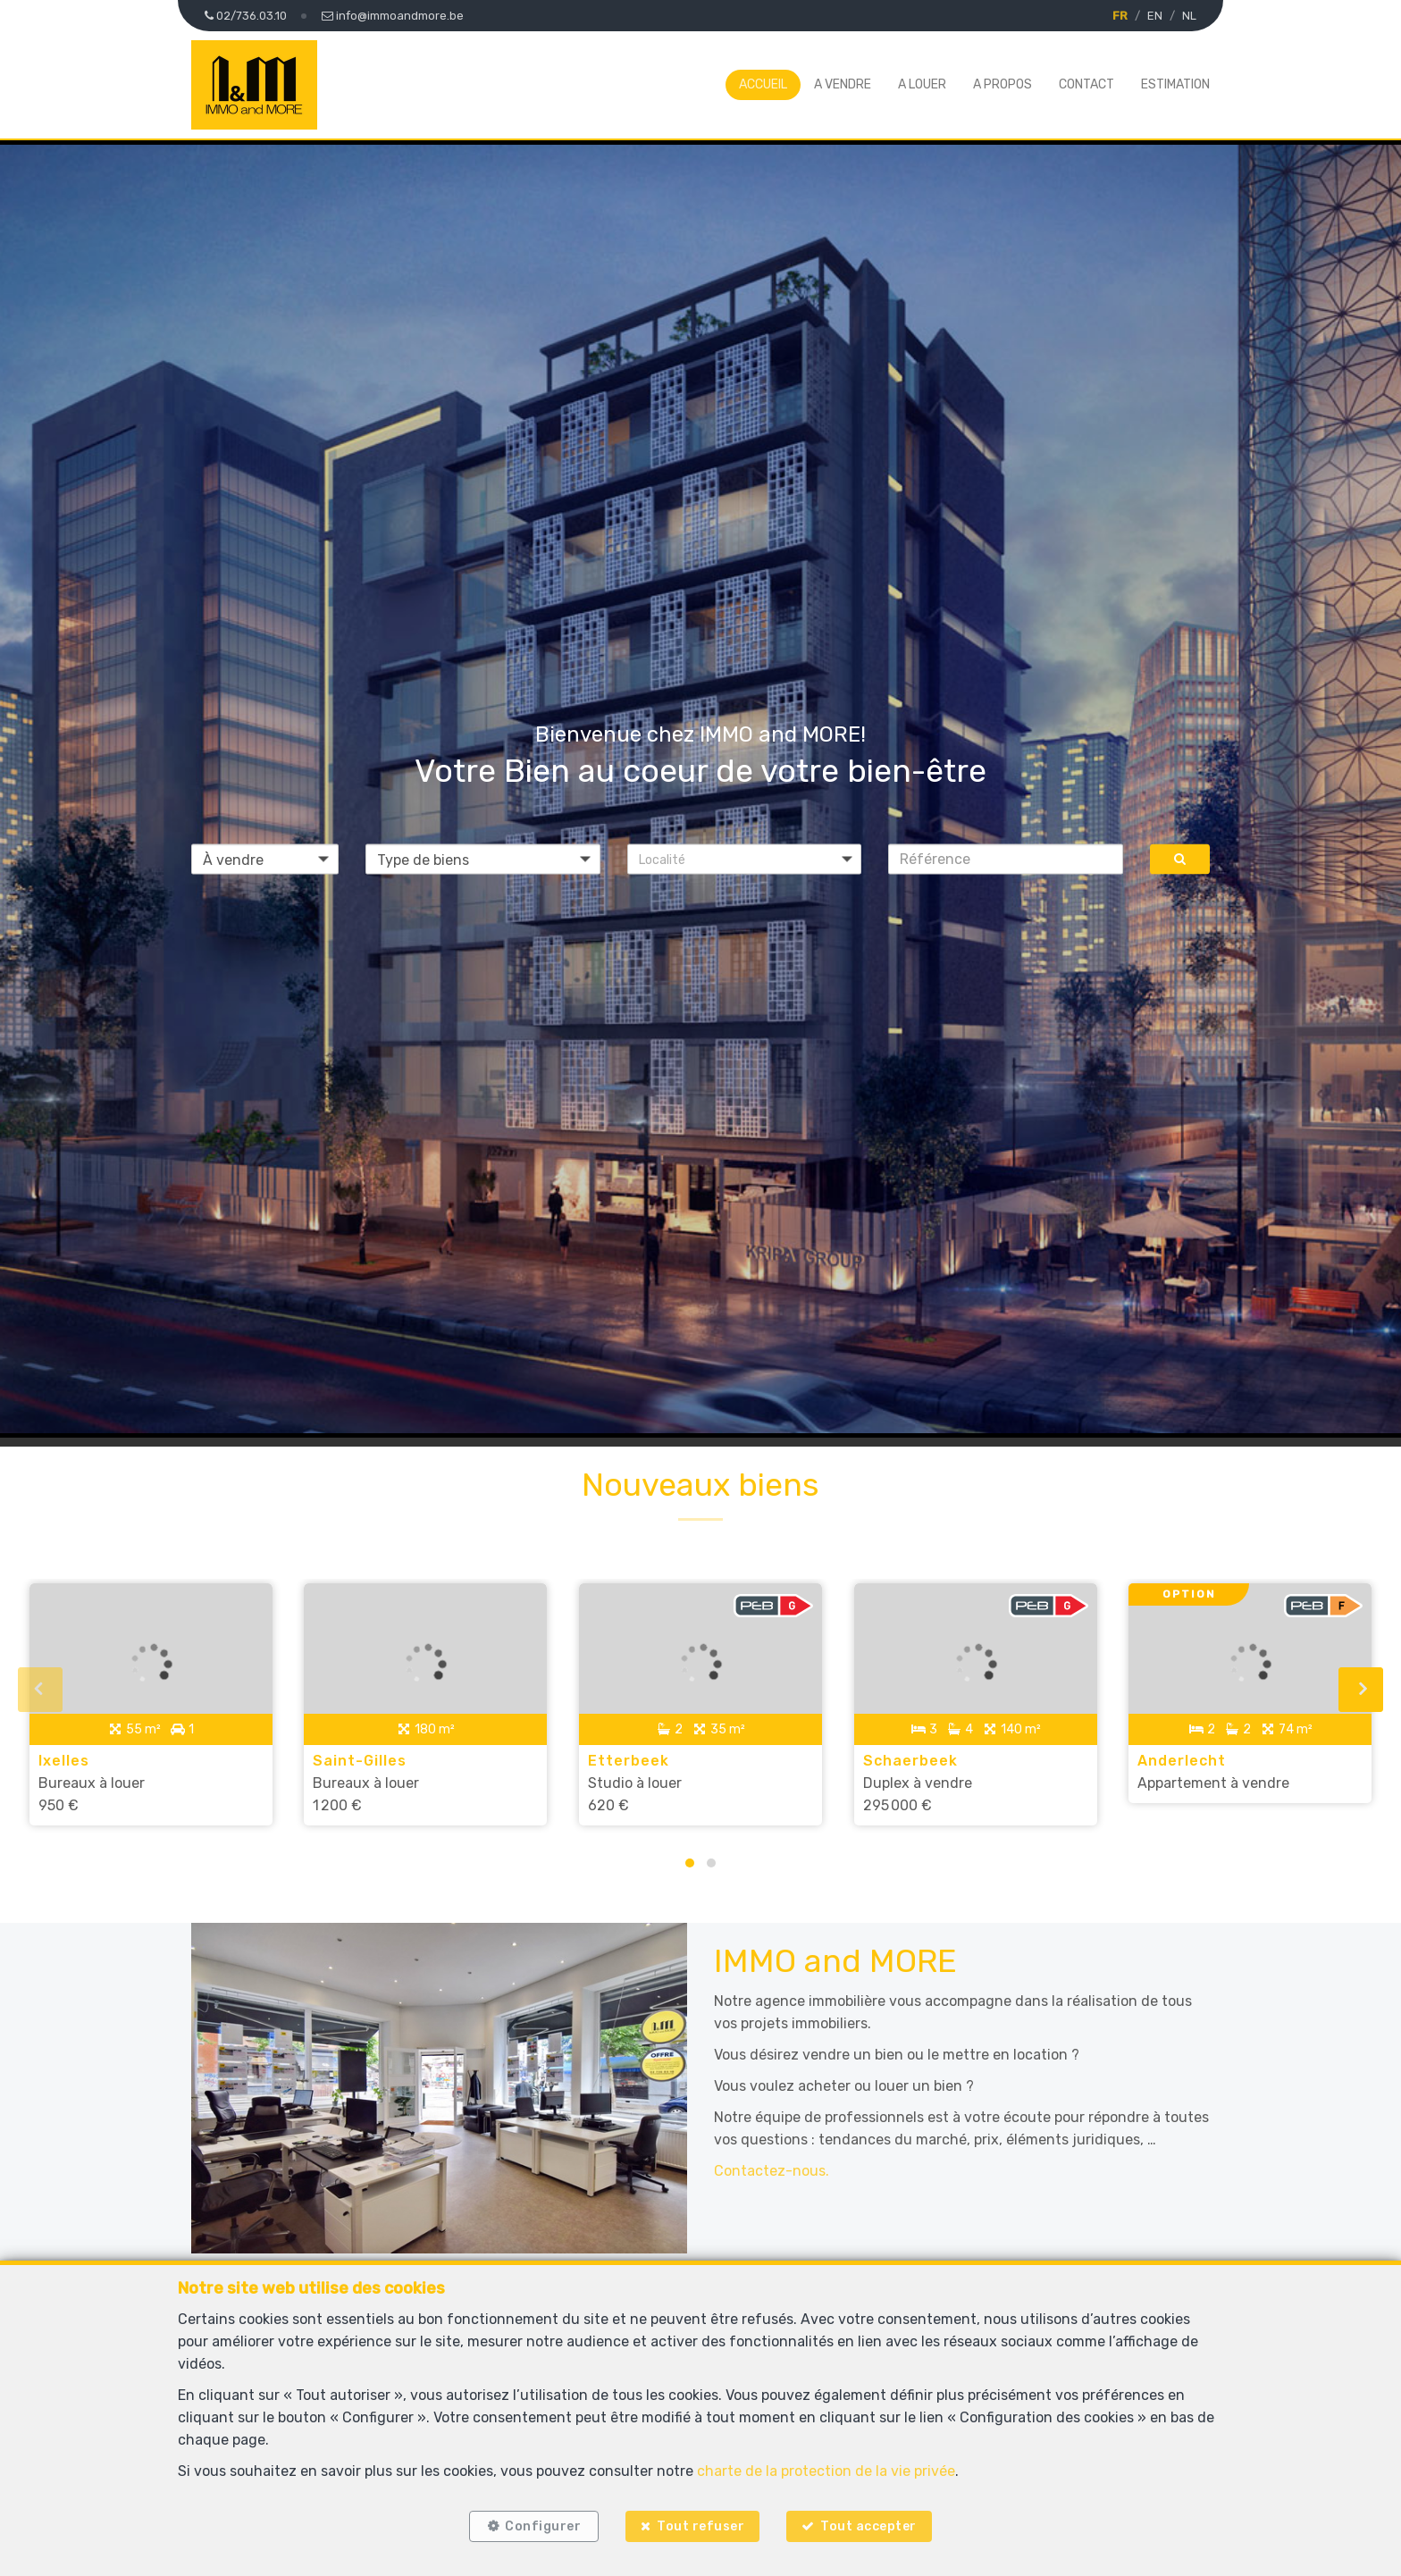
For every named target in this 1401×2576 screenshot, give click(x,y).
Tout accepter (873, 2524)
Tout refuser (700, 2524)
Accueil (763, 84)
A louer (922, 84)
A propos (1002, 84)
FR (1120, 15)
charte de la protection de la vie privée (826, 2466)
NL (1189, 15)
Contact (1086, 84)
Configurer (539, 2524)
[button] (744, 858)
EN (1154, 15)
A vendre (842, 84)
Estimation (1175, 84)
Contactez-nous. (771, 2161)
